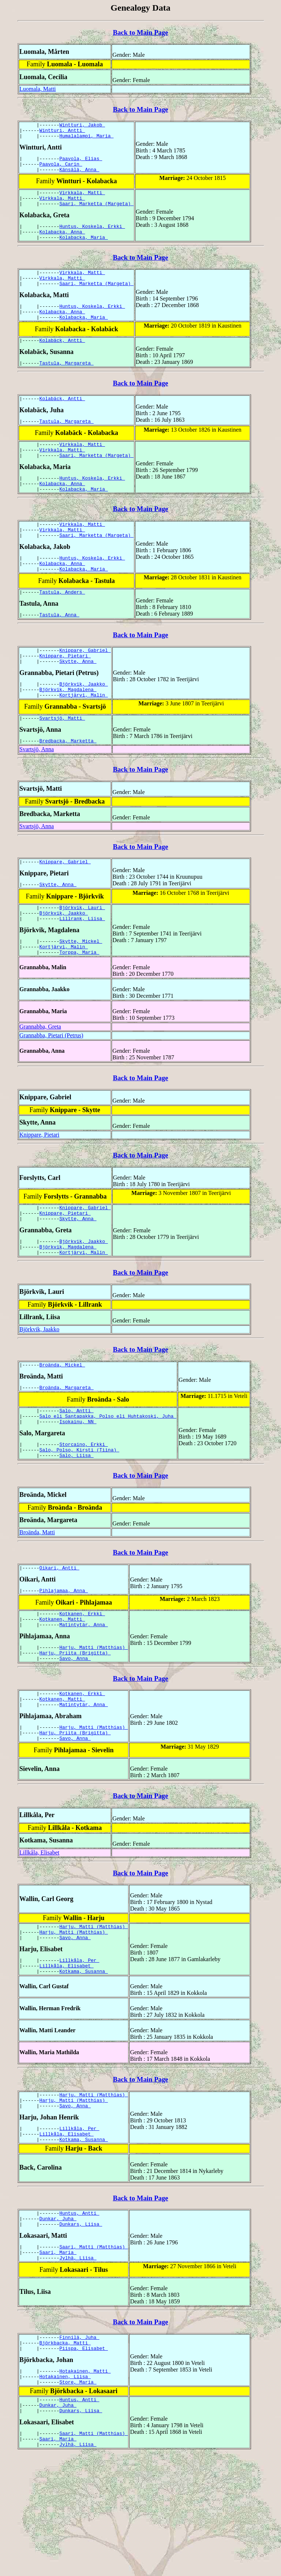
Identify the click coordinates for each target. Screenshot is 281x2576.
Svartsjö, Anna (36, 797)
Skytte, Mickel (80, 996)
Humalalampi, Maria (86, 139)
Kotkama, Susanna (83, 2065)
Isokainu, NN (77, 1490)
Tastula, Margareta (67, 384)
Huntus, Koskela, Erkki (92, 237)
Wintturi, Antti (62, 132)
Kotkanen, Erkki (82, 1689)
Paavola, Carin (61, 169)
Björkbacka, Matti (65, 2452)
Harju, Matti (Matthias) (93, 1726)
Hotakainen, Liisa (65, 2489)
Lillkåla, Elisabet (39, 1940)
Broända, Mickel (62, 1429)
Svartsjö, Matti (62, 765)
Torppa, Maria (79, 1009)
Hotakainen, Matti (84, 2483)
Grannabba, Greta (40, 1084)
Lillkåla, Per (79, 2052)
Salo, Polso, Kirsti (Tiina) (79, 1521)
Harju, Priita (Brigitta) (75, 1733)
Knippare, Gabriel (84, 690)
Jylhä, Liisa (77, 2365)
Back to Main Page (140, 32)
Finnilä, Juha (79, 2446)
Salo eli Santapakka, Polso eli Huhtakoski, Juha (108, 1484)
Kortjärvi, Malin (83, 741)
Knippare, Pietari (65, 697)
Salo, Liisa (76, 1527)
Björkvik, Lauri (82, 959)
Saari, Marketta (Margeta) (96, 213)
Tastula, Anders (62, 630)
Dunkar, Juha (58, 2321)
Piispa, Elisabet (83, 2459)
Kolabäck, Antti (62, 361)
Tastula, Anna (59, 654)
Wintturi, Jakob (82, 125)
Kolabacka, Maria (83, 250)
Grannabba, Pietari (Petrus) (51, 1092)
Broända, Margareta (67, 1453)
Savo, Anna (75, 1739)
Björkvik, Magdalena (68, 734)
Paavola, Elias (80, 162)
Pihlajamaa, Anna (64, 1665)
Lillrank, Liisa (82, 972)
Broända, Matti (37, 1605)
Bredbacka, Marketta (68, 789)
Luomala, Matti (37, 89)
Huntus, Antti (79, 2315)
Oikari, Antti (59, 1641)
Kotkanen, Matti (62, 1696)
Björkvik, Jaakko (83, 727)
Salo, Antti (76, 1477)
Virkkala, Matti (82, 200)
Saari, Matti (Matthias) (93, 2352)
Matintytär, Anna (83, 1702)
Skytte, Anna (77, 704)
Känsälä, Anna (79, 176)
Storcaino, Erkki (83, 1514)
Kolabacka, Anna (62, 243)
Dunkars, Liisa (80, 2328)
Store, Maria (77, 2496)
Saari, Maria (58, 2358)
